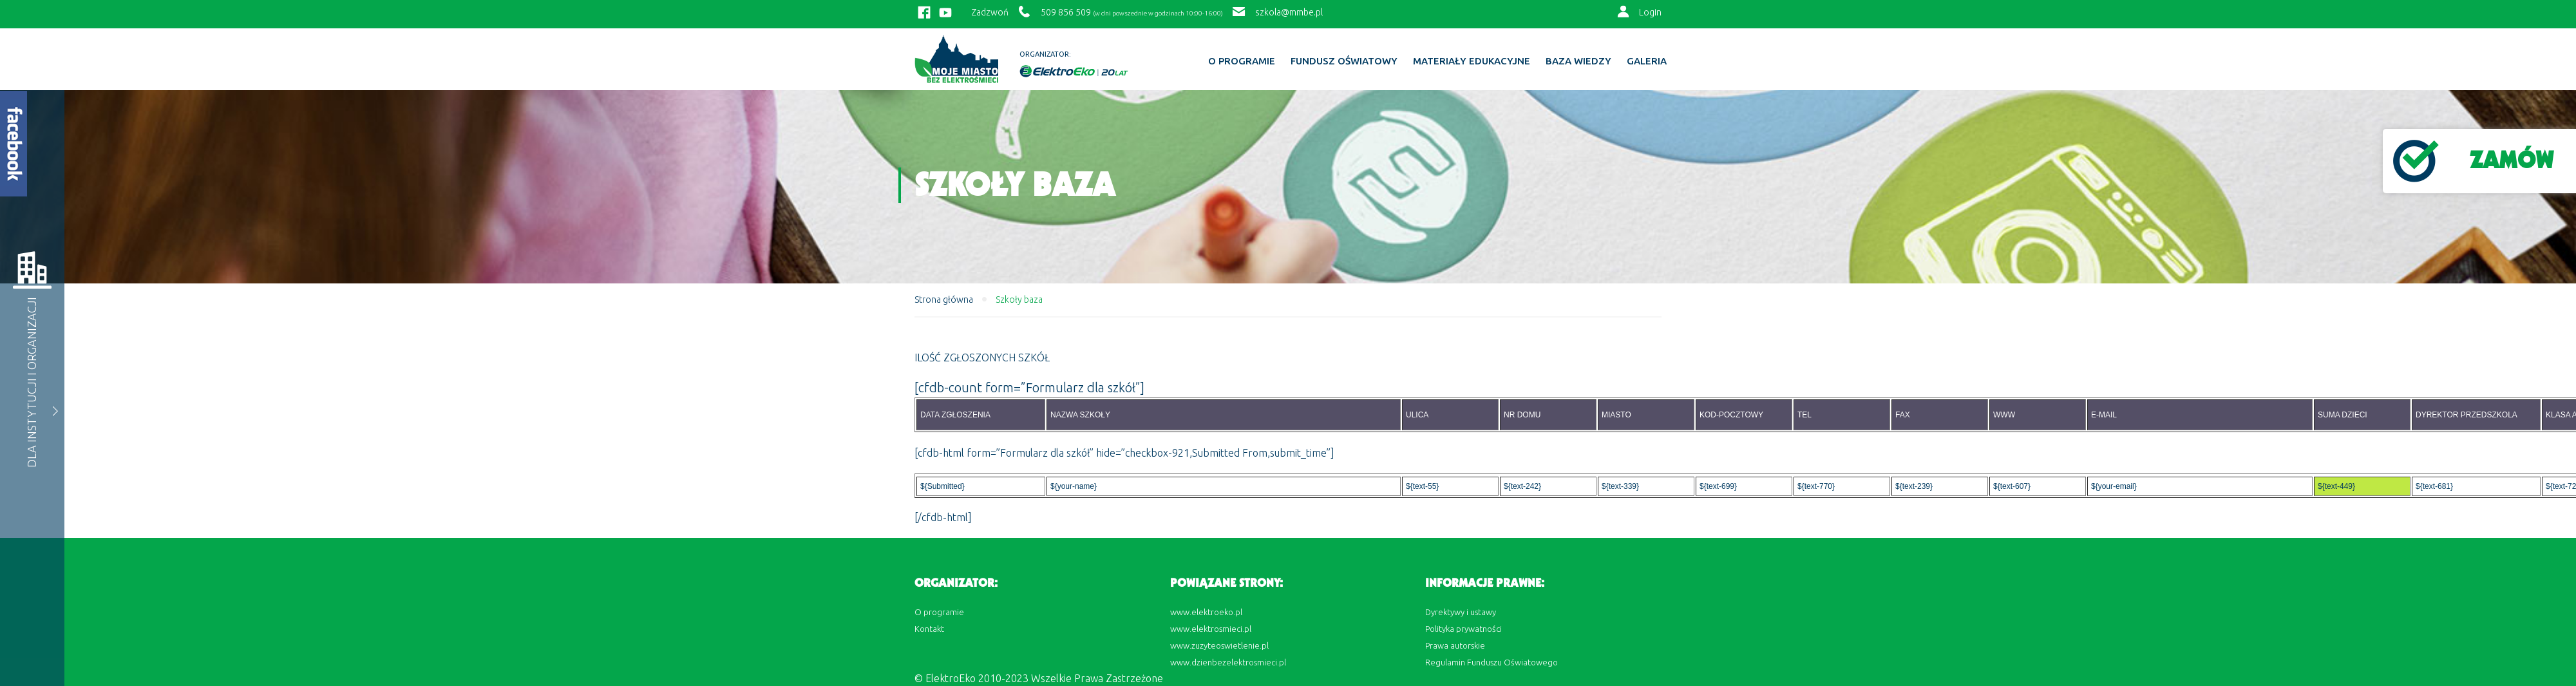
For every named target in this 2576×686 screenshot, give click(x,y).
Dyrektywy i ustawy (1460, 611)
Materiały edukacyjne (1471, 61)
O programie (1241, 61)
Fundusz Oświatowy (1344, 61)
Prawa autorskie (1455, 645)
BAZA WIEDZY (1578, 61)
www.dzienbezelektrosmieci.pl (1228, 662)
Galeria (1647, 61)
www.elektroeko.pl (1206, 611)
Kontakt (929, 628)
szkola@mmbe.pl (1289, 12)
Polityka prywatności (1463, 628)
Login (1650, 12)
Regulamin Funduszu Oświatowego (1491, 662)
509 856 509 (1066, 12)
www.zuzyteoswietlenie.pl (1219, 645)
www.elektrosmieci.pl (1210, 628)
